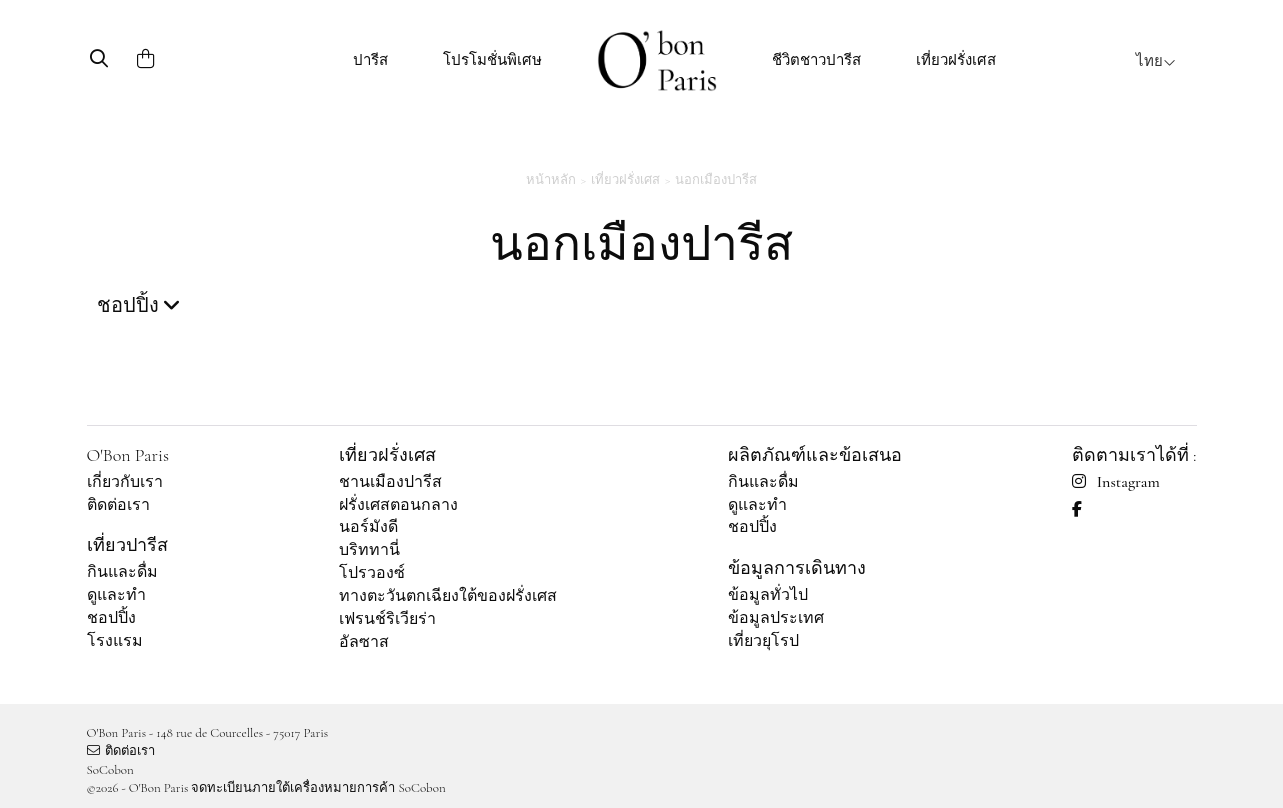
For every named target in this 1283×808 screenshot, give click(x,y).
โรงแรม (115, 641)
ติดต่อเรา (118, 505)
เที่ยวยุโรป (763, 641)
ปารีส (370, 60)
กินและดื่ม (122, 572)
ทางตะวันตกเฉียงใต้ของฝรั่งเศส (448, 596)
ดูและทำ (116, 595)
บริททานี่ (369, 550)
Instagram (1116, 482)
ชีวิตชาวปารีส (816, 60)
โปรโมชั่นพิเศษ (492, 60)
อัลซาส (364, 642)
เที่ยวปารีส (127, 545)
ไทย (1156, 61)
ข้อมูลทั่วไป (768, 595)
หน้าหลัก (551, 180)
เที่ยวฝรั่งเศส (956, 60)
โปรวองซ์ (372, 573)
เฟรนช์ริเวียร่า (387, 619)
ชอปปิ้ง (111, 618)
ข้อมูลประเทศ (776, 618)
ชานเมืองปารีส (390, 482)
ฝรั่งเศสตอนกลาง (398, 505)
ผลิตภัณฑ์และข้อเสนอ (815, 455)
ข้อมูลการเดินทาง (797, 568)
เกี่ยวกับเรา (125, 482)
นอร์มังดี (368, 527)
